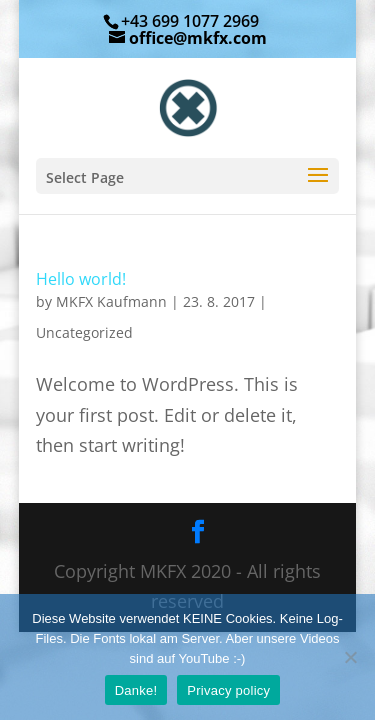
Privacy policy (228, 690)
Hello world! (81, 279)
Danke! (136, 690)
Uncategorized (84, 332)
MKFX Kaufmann (111, 301)
